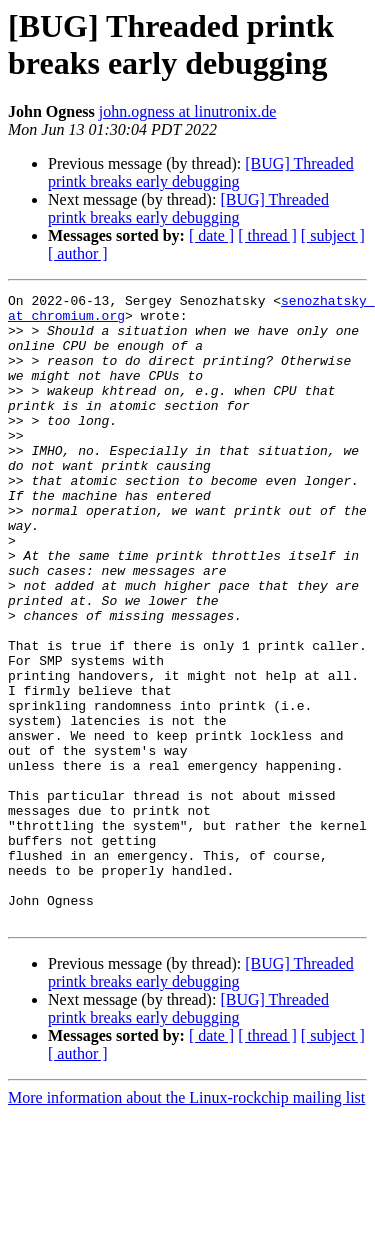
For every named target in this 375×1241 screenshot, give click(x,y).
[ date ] (211, 235)
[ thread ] (267, 235)
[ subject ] (333, 235)
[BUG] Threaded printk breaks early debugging (201, 172)
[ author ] (78, 253)
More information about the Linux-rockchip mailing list (186, 1223)
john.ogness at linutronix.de (188, 111)
